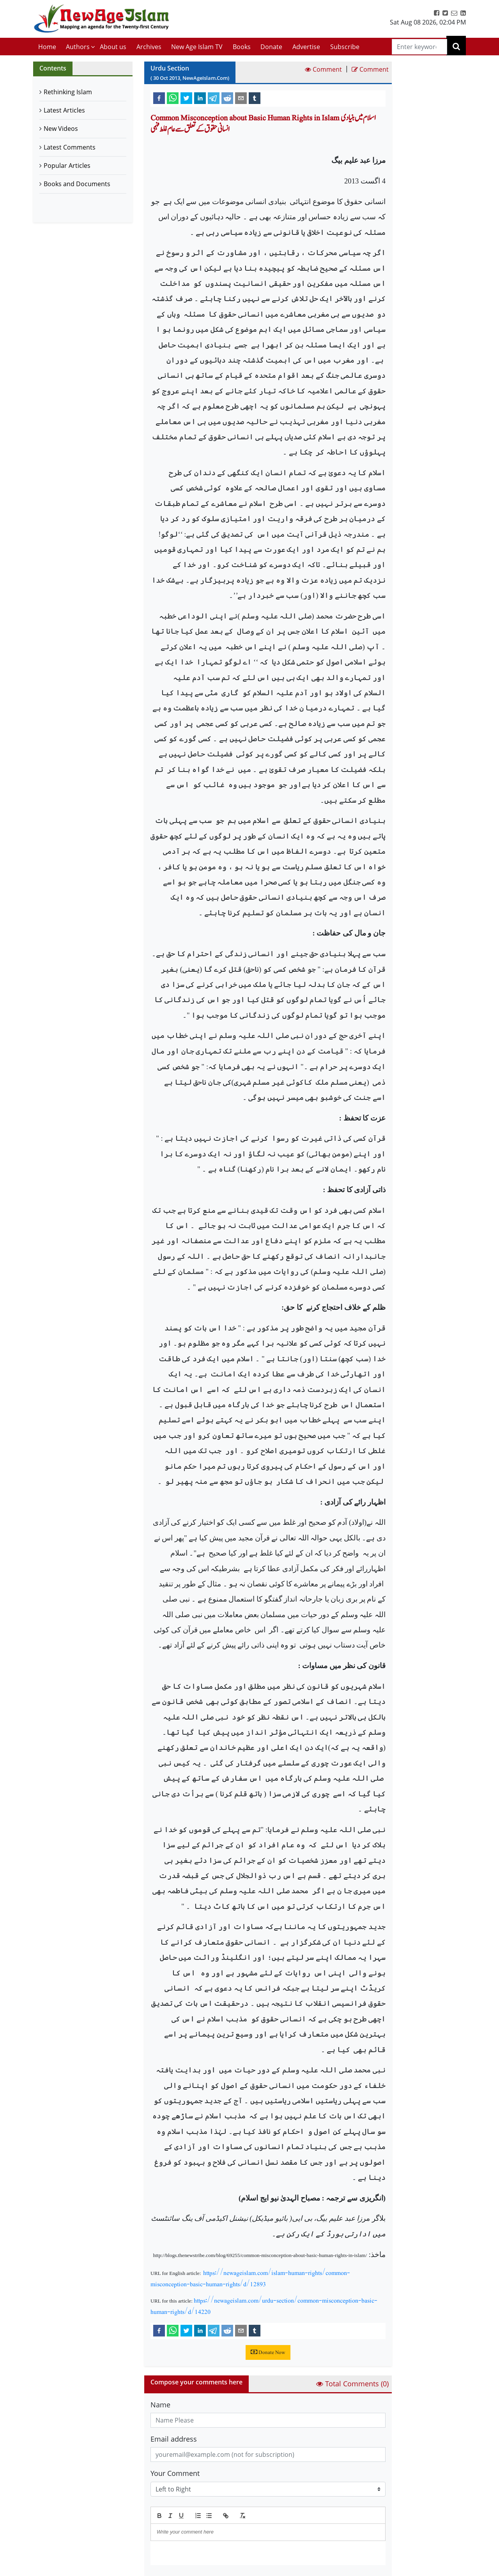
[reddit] (227, 98)
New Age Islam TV (197, 46)
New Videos (61, 128)
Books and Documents (77, 184)
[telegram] (213, 98)
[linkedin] (200, 98)
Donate (271, 46)
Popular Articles (67, 165)
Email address (173, 2439)
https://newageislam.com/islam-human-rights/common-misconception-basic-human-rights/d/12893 (250, 2278)
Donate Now (268, 2352)
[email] (241, 98)
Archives (148, 46)
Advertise (306, 46)
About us (113, 46)
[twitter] (186, 98)
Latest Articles (64, 110)
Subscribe (344, 46)
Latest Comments (70, 147)
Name (160, 2404)
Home (47, 46)
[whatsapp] (173, 98)
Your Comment (175, 2473)
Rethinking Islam (68, 92)
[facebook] (159, 98)
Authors (78, 46)
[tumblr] (254, 98)
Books (242, 46)
